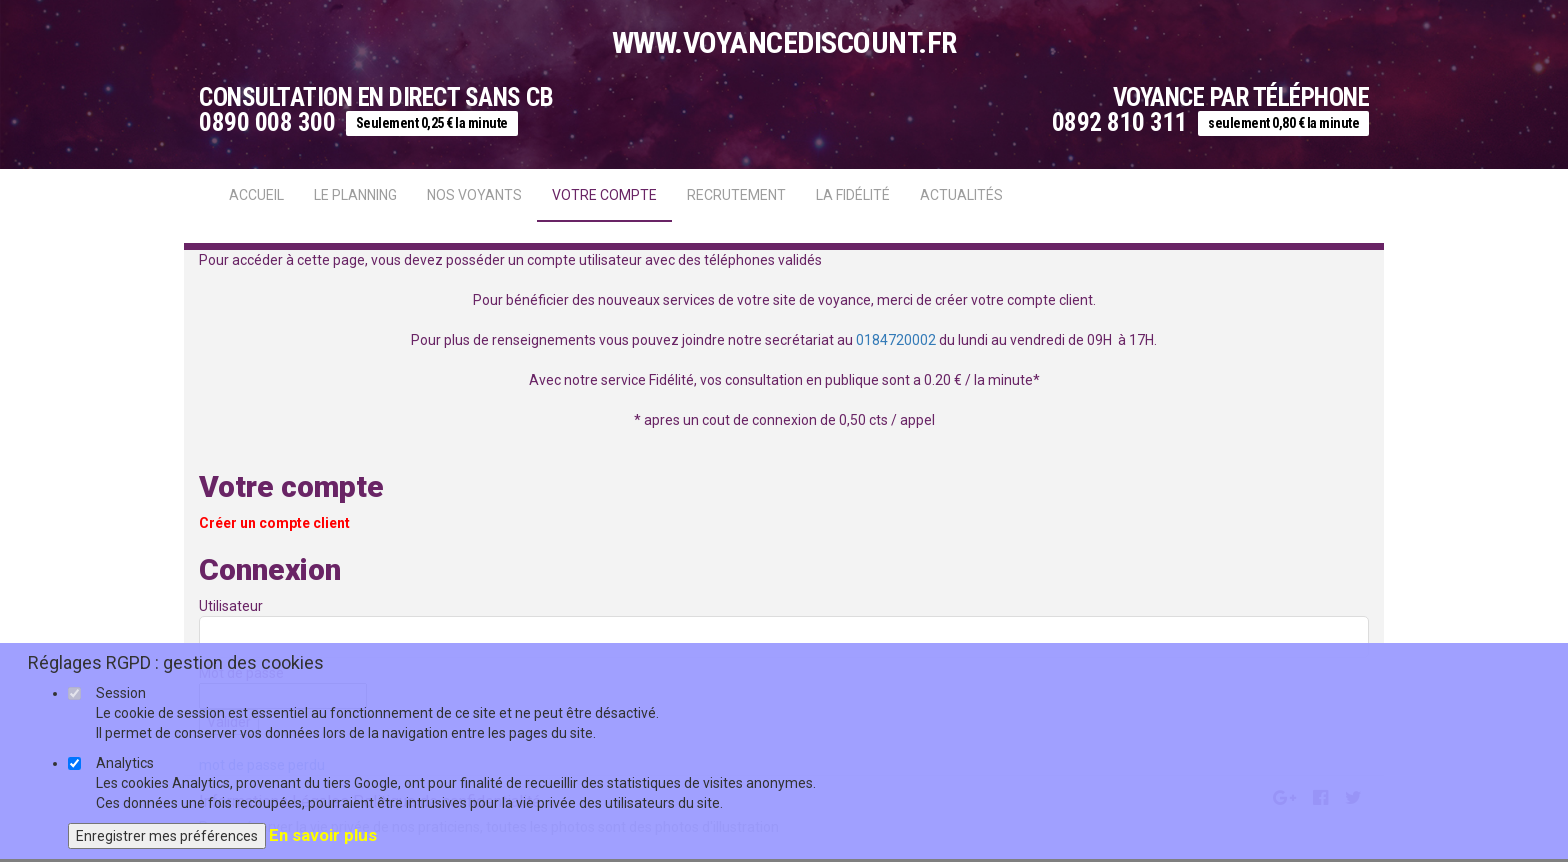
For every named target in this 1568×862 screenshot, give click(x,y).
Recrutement (736, 195)
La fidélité (853, 195)
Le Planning (355, 195)
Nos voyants (474, 195)
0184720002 (896, 340)
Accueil (256, 195)
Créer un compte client (274, 523)
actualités (961, 195)
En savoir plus (323, 835)
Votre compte (604, 195)
